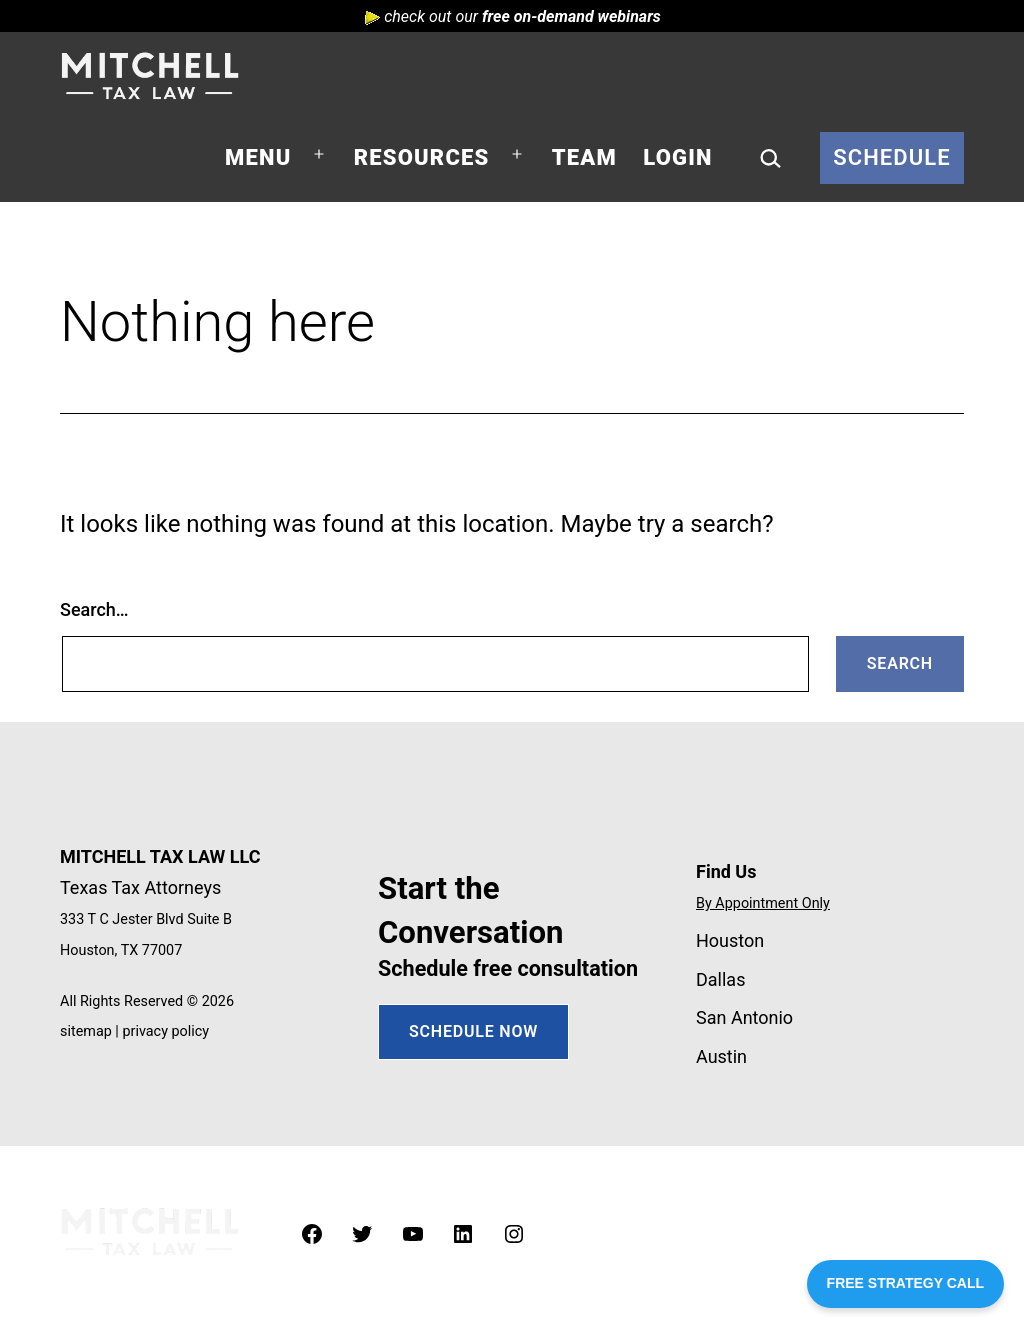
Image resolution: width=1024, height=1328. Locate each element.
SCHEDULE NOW (473, 1031)
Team (584, 157)
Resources (422, 157)
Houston (730, 940)
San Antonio (744, 1017)
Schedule (892, 157)
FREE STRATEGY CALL (905, 1283)
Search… (94, 609)
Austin (721, 1056)
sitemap (86, 1031)
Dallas (720, 979)
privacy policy (165, 1031)
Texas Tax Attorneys (140, 887)
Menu (258, 157)
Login (677, 157)
